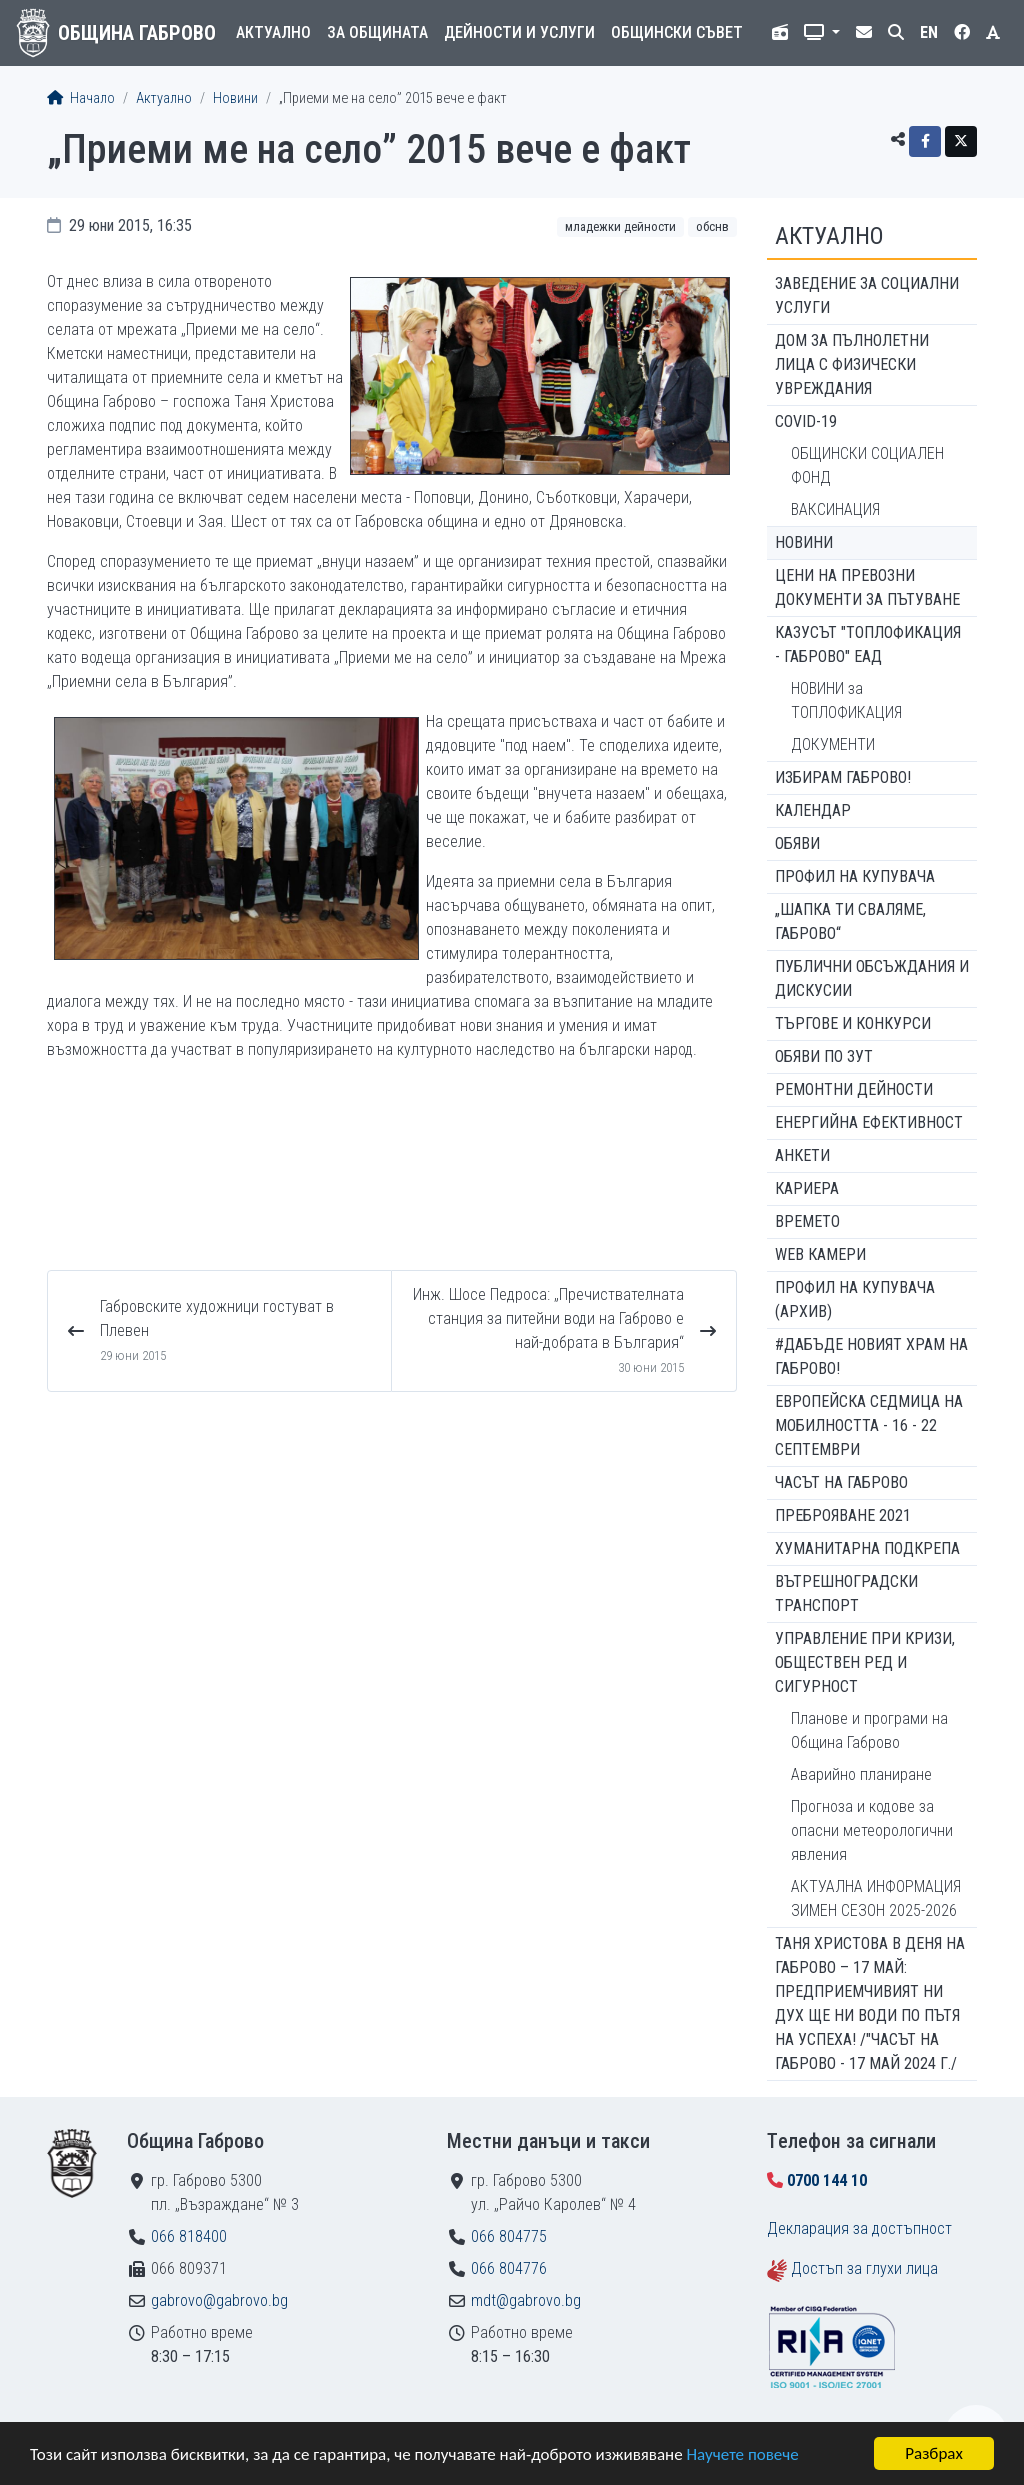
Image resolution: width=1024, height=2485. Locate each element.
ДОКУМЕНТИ (833, 744)
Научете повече (742, 2454)
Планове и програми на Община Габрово (869, 1730)
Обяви (797, 843)
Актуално (273, 32)
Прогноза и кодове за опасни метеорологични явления (872, 1830)
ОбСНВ (712, 226)
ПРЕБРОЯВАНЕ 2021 (843, 1515)
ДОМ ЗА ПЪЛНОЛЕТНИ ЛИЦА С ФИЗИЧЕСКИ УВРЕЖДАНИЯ (852, 364)
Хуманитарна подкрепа (867, 1548)
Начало (81, 98)
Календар (813, 810)
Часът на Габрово (841, 1482)
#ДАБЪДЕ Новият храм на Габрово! (871, 1356)
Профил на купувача (855, 876)
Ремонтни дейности (854, 1089)
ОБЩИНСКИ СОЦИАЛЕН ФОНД (867, 465)
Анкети (802, 1155)
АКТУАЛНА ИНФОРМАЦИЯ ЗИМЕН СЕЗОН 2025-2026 (876, 1898)
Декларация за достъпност (859, 2228)
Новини (235, 98)
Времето (807, 1221)
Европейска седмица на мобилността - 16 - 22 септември (869, 1425)
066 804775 (509, 2236)
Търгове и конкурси (853, 1023)
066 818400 (189, 2236)
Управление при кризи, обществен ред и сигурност (865, 1662)
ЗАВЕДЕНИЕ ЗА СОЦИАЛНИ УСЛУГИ (867, 295)
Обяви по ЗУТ (824, 1056)
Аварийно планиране (861, 1774)
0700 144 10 (827, 2180)
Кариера (807, 1188)
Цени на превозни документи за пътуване (867, 587)
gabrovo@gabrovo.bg (219, 2300)
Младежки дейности (620, 226)
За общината (377, 32)
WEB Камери (820, 1254)
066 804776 (509, 2268)
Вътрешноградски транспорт (846, 1593)
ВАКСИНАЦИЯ (835, 509)
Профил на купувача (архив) (855, 1299)
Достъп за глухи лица (864, 2268)
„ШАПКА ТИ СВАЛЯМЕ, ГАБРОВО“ (850, 921)
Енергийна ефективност (869, 1122)
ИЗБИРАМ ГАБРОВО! (843, 777)
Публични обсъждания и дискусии (872, 978)
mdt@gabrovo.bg (526, 2300)
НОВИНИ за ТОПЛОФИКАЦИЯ (846, 700)
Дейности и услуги (519, 32)
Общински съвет (677, 32)
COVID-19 (806, 421)
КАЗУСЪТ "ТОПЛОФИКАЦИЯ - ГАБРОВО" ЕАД (868, 644)
